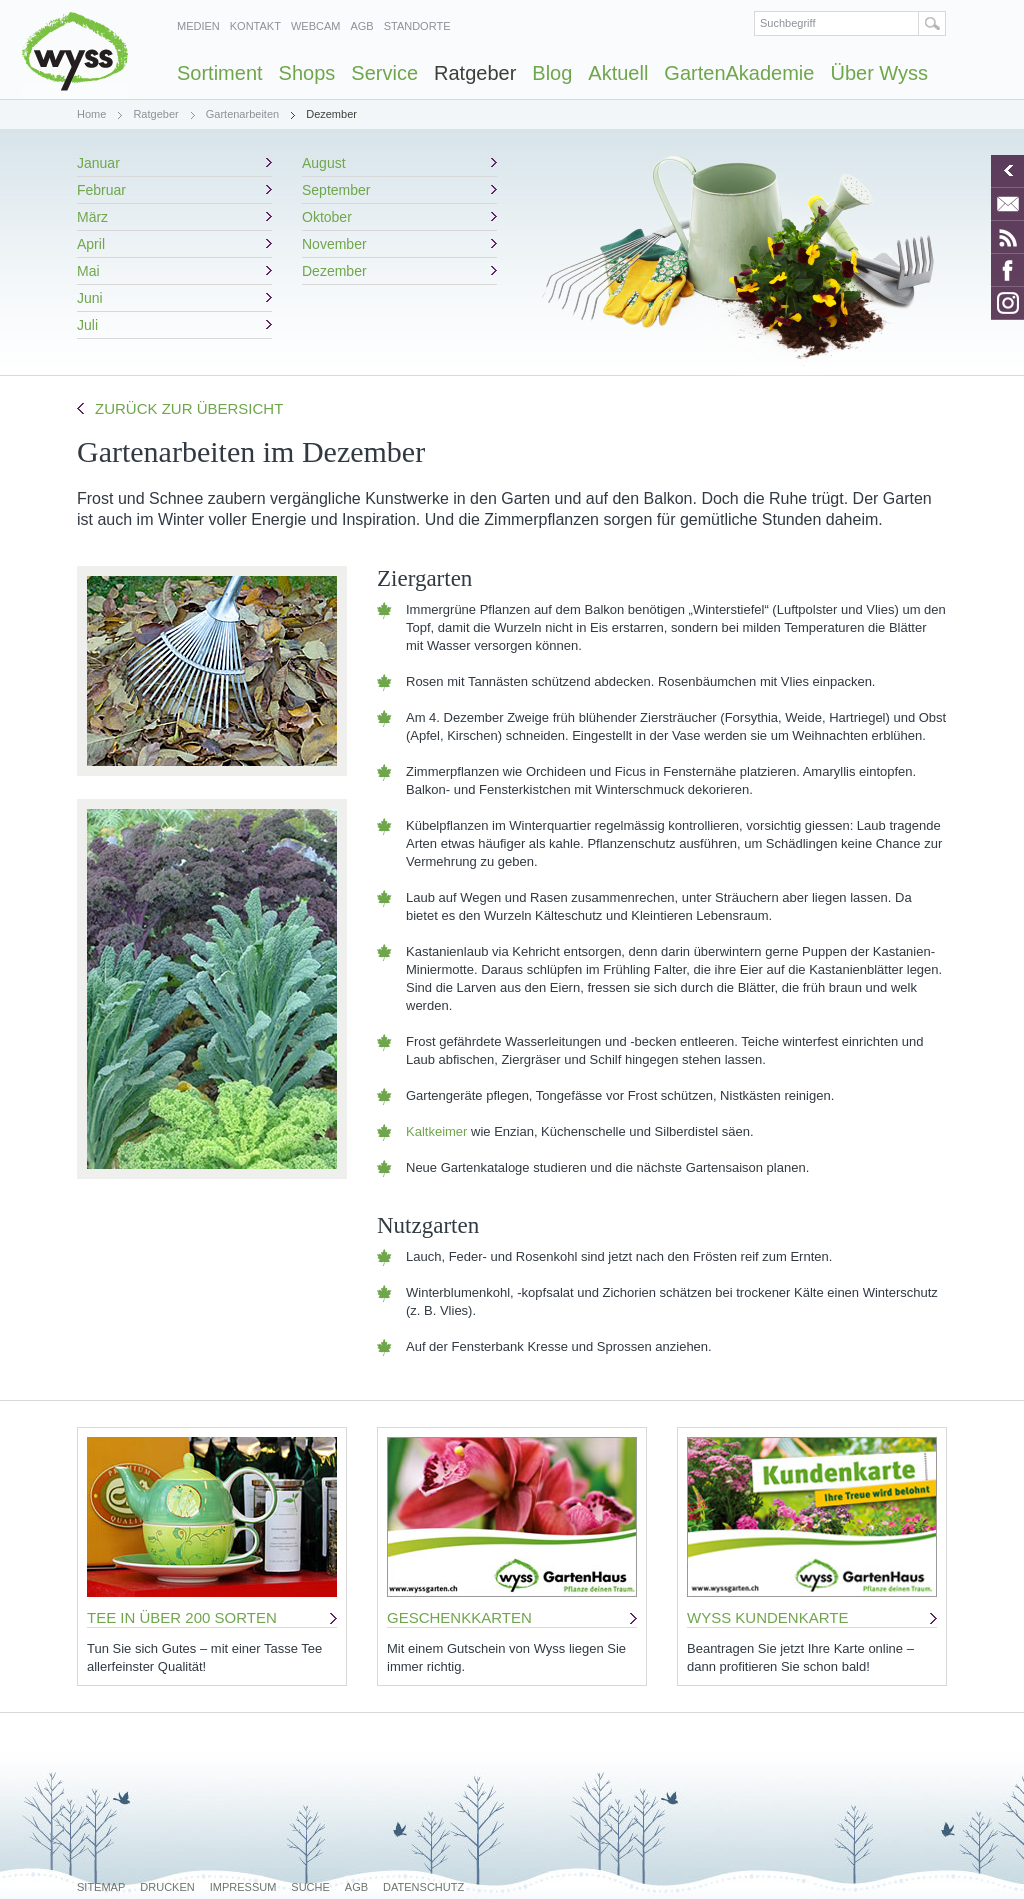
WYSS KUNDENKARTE (767, 1617)
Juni (90, 298)
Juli (87, 325)
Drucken (167, 1887)
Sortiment (220, 73)
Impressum (243, 1887)
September (336, 190)
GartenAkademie (739, 73)
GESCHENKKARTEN (459, 1617)
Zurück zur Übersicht (189, 408)
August (324, 163)
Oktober (327, 217)
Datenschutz (423, 1887)
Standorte (417, 26)
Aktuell (618, 73)
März (92, 217)
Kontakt (255, 26)
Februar (101, 190)
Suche (310, 1887)
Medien (198, 26)
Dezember (334, 271)
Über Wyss (879, 73)
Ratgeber (475, 73)
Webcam (316, 26)
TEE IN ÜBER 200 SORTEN (182, 1617)
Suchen (932, 23)
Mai (88, 271)
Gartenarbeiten (242, 114)
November (334, 244)
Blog (552, 73)
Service (384, 73)
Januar (98, 163)
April (91, 244)
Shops (307, 73)
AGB (361, 26)
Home (91, 114)
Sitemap (101, 1887)
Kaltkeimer (436, 1131)
